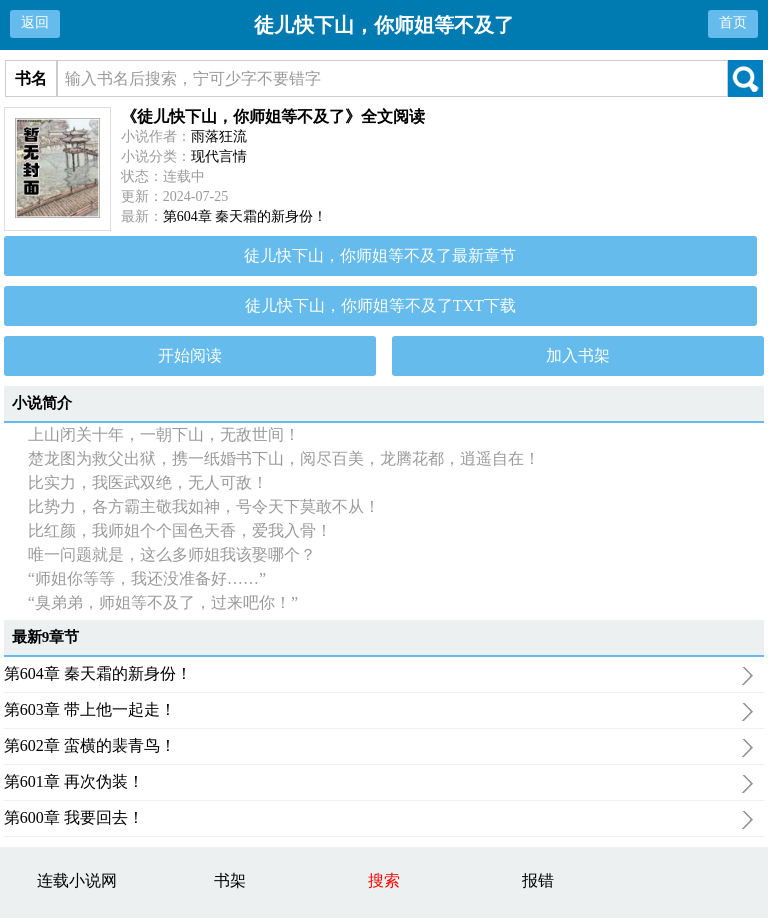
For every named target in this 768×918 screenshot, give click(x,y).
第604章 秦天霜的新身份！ (245, 216)
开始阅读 (190, 355)
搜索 (384, 880)
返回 (35, 22)
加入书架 (578, 355)
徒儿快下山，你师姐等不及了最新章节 (380, 255)
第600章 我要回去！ (379, 820)
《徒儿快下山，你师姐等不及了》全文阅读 (273, 116)
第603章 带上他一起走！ (379, 712)
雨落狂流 (219, 136)
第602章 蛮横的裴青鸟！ (379, 748)
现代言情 (219, 156)
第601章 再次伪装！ (379, 784)
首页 (733, 22)
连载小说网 (77, 880)
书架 (230, 880)
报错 (538, 880)
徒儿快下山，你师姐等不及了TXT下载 (380, 305)
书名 (31, 78)
